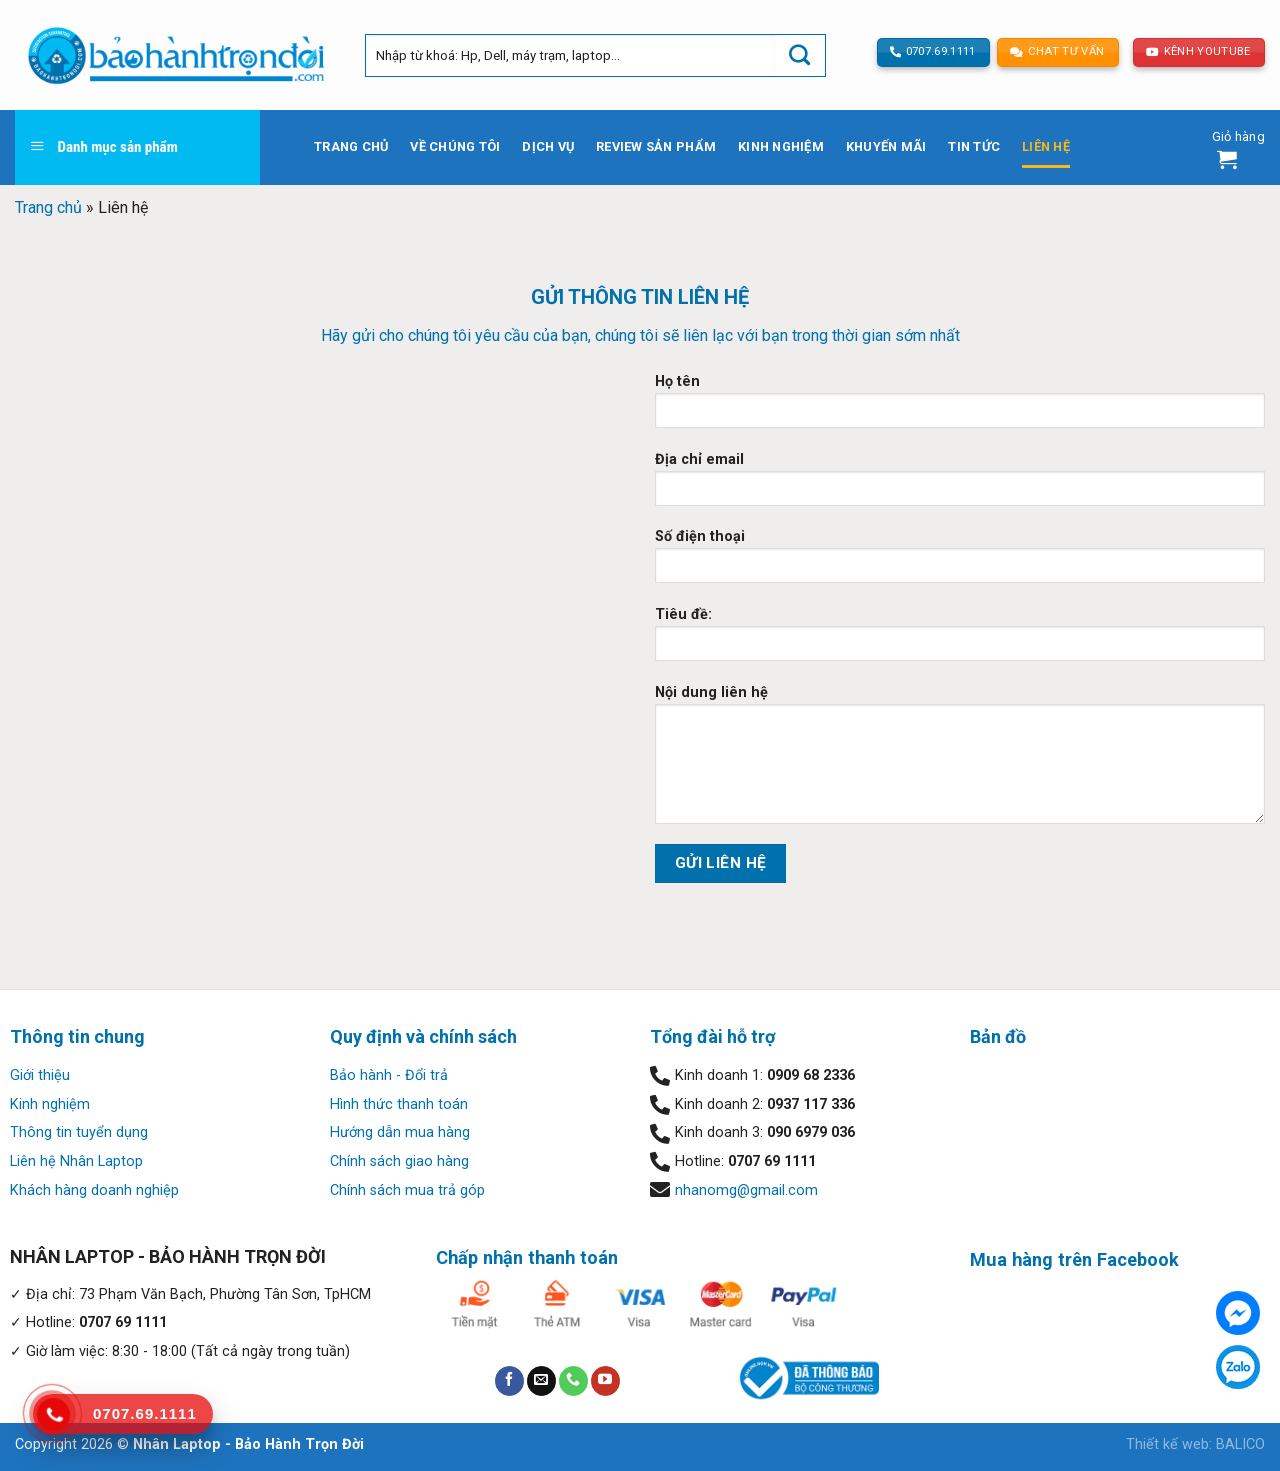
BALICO (1240, 1444)
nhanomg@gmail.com (746, 1190)
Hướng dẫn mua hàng (400, 1132)
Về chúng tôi (455, 146)
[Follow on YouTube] (605, 1381)
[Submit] (800, 55)
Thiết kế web (1167, 1444)
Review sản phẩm (656, 146)
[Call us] (573, 1381)
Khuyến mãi (886, 146)
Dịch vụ (548, 146)
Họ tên (960, 407)
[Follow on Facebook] (509, 1381)
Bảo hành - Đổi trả (389, 1075)
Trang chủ (351, 146)
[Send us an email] (541, 1381)
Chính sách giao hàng (399, 1161)
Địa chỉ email (960, 485)
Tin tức (974, 146)
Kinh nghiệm (781, 146)
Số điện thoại (960, 562)
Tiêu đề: (960, 640)
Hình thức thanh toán (399, 1104)
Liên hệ (1046, 146)
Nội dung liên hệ (960, 761)
